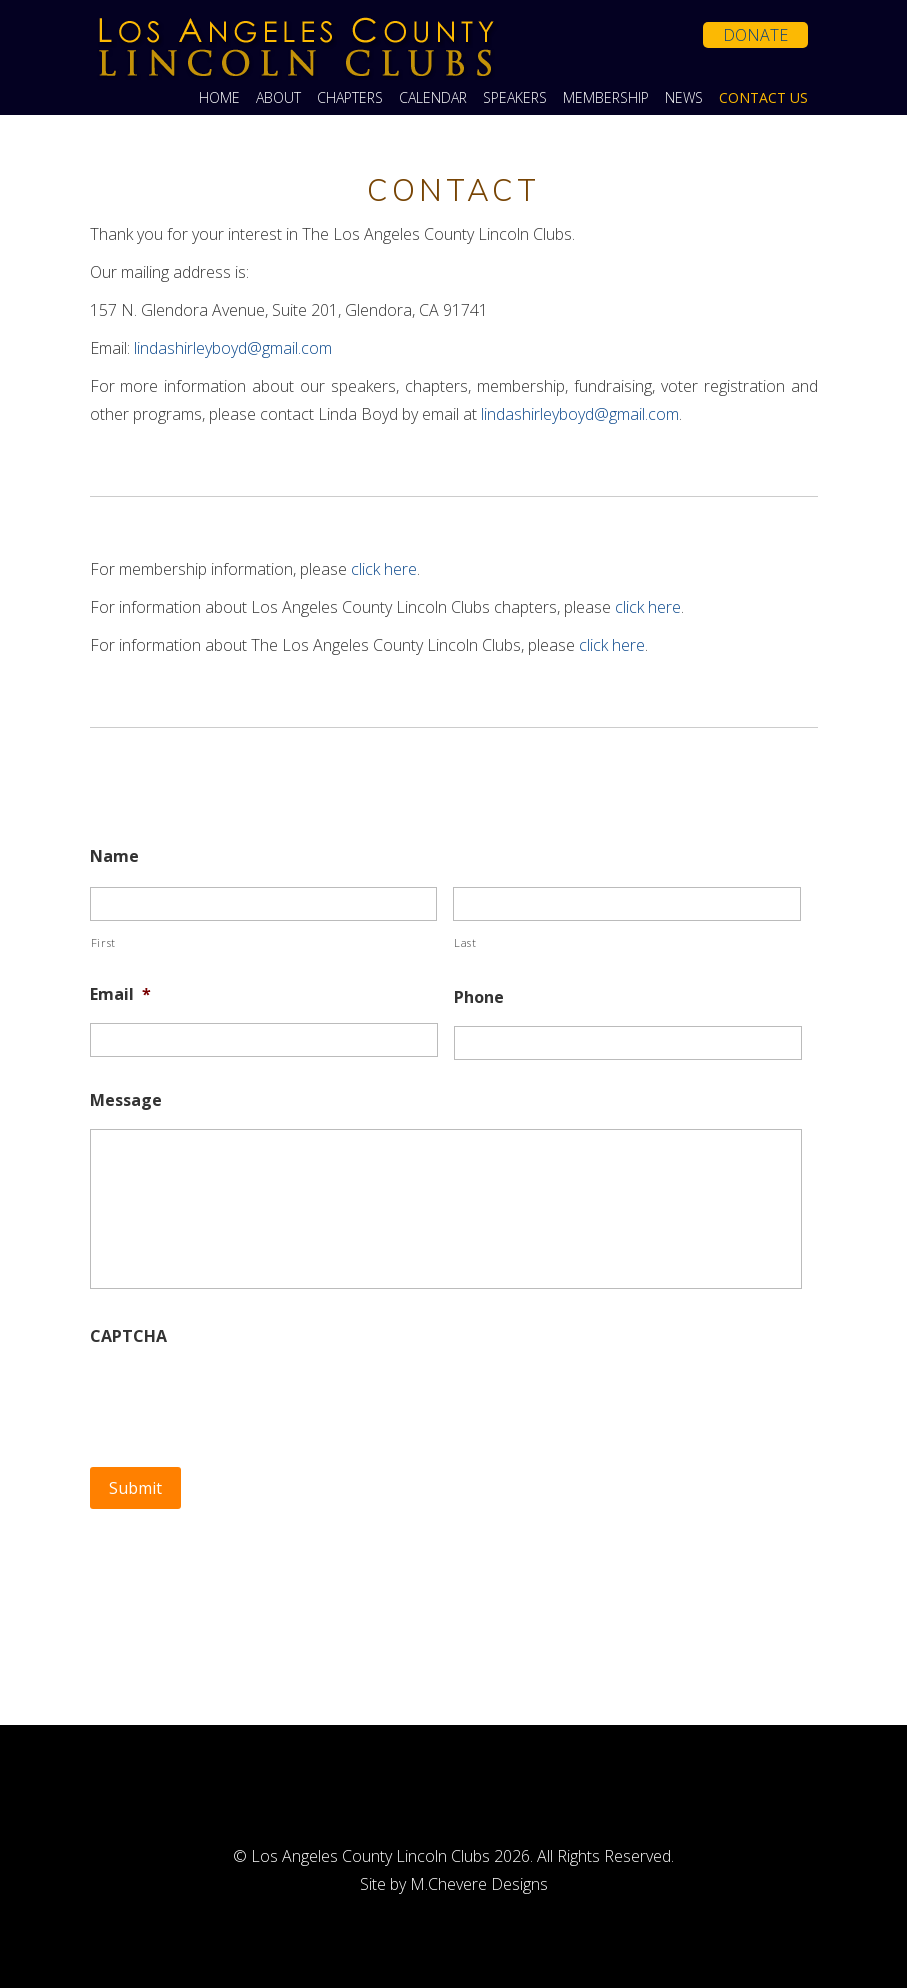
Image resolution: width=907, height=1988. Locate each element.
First (103, 942)
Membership (606, 98)
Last (465, 942)
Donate (755, 35)
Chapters (350, 98)
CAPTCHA (128, 1336)
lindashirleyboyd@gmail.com (233, 348)
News (684, 98)
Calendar (433, 98)
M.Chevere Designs (479, 1884)
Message (126, 1100)
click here (384, 569)
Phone (479, 997)
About (278, 98)
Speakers (515, 98)
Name (114, 856)
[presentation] (242, 1396)
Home (219, 98)
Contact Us (763, 98)
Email (120, 994)
